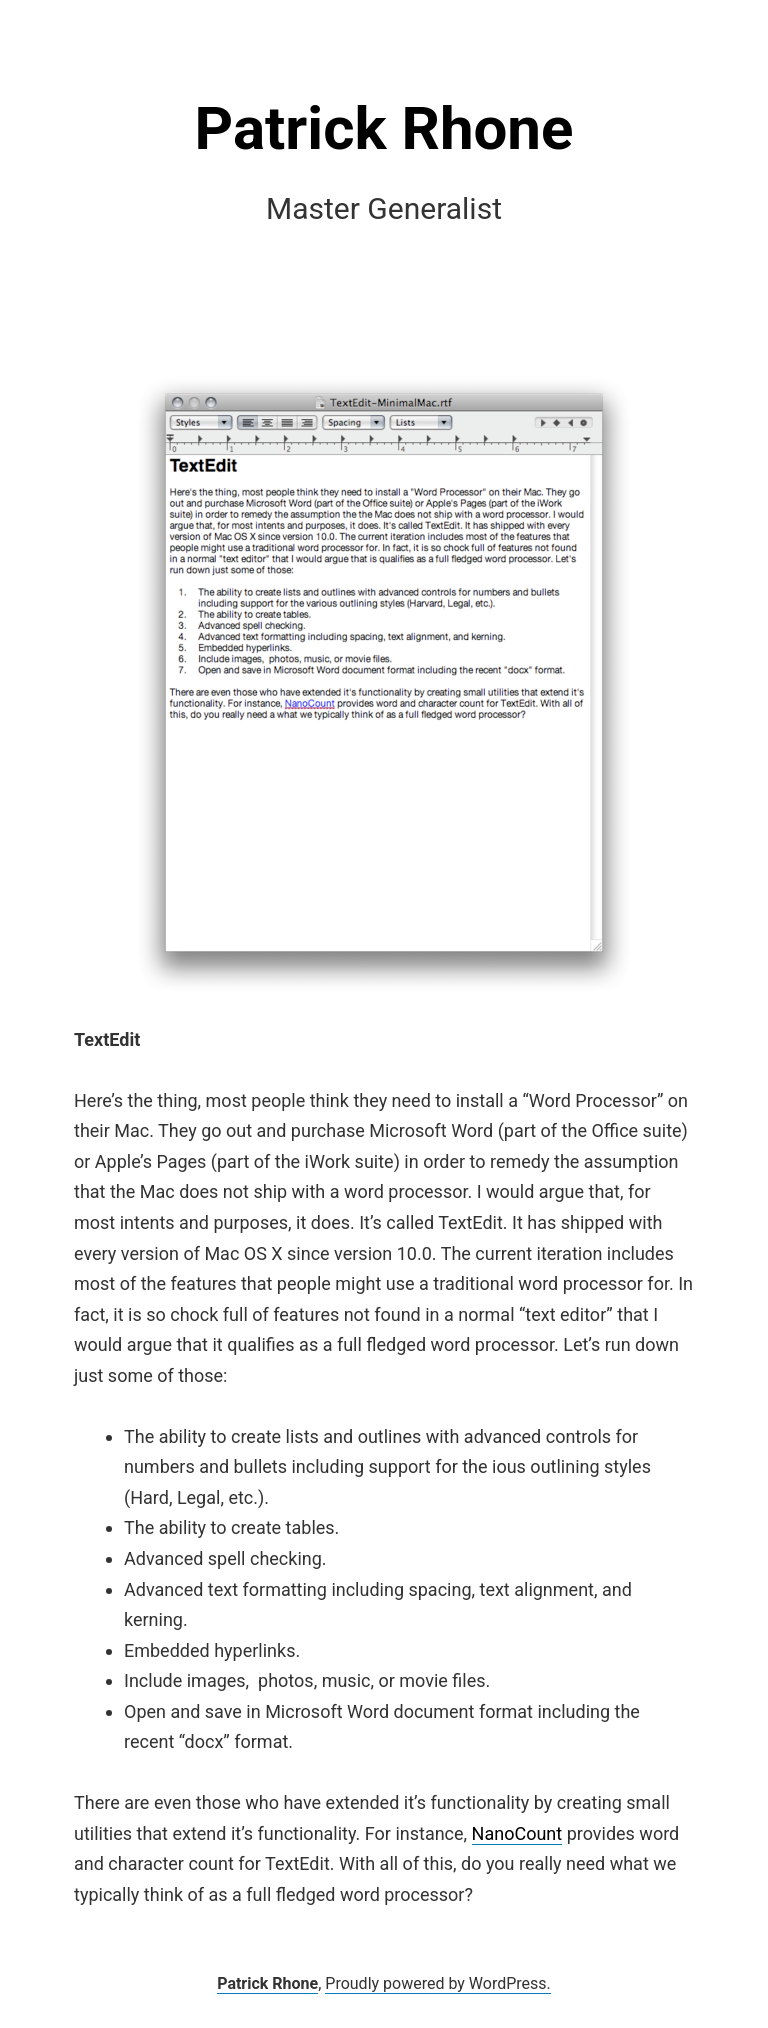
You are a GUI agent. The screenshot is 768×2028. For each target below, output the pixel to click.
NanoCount (517, 1833)
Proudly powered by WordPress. (438, 1983)
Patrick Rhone (384, 128)
